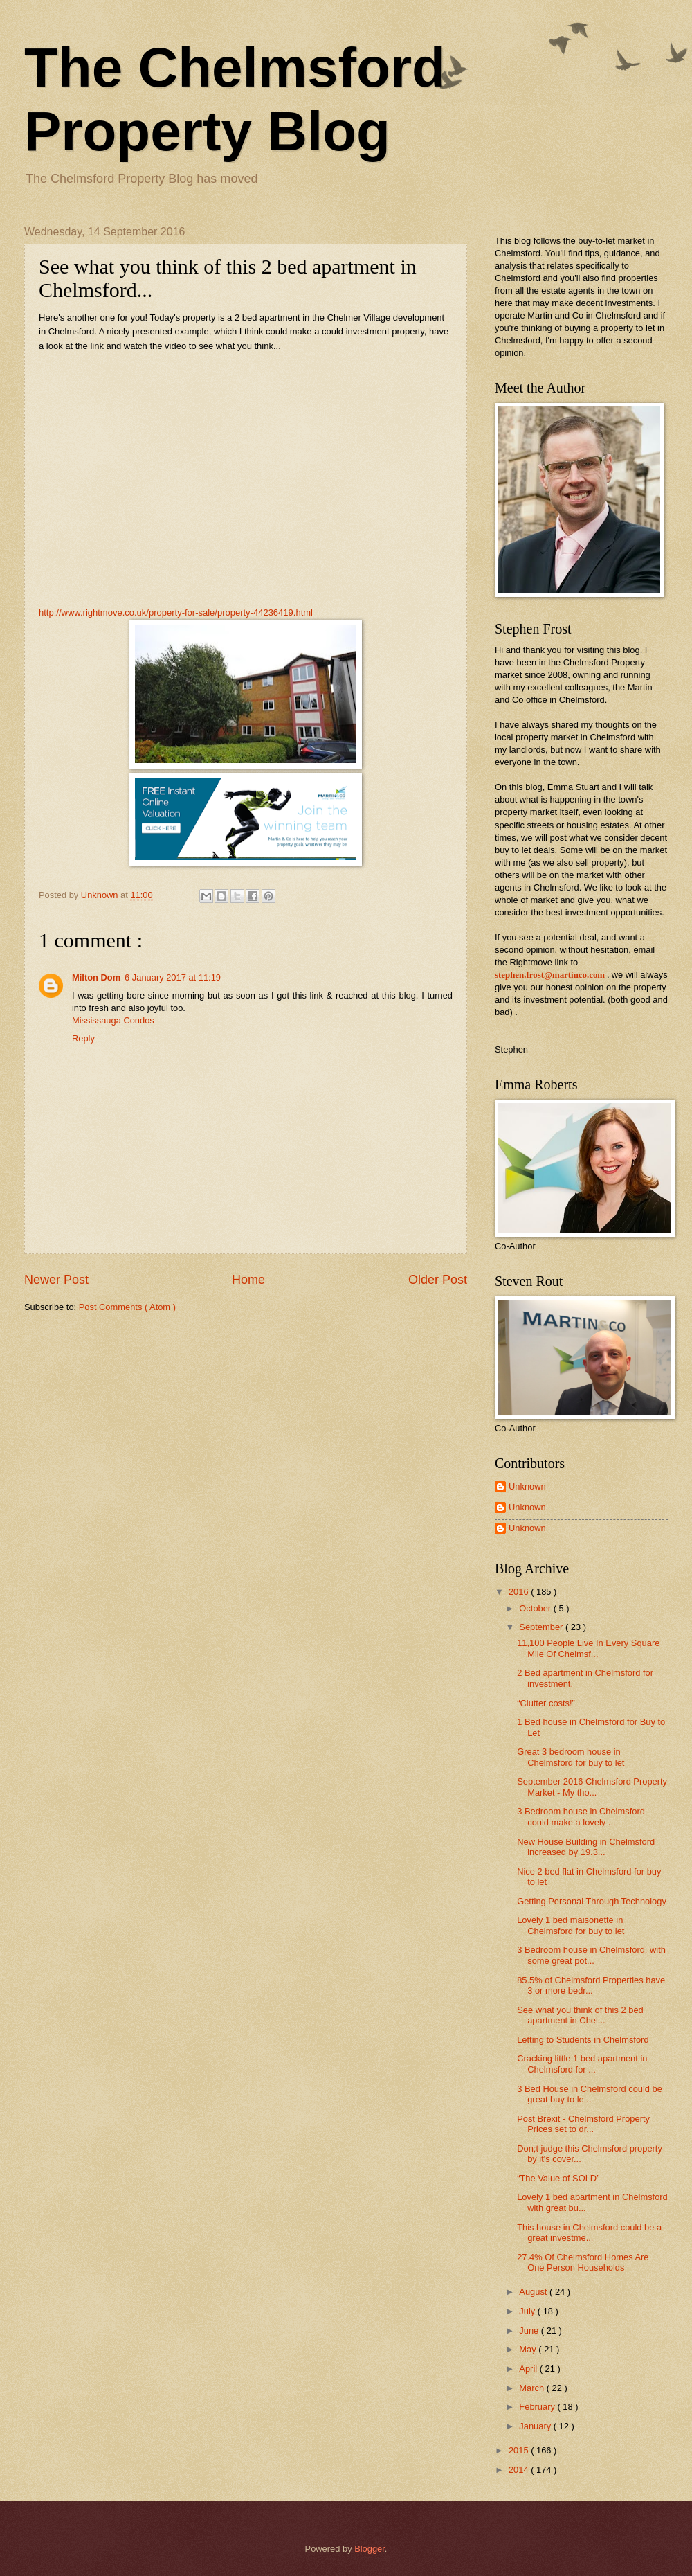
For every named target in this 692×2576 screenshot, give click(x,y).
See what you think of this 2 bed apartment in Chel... (580, 2015)
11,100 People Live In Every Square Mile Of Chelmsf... (588, 1648)
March (532, 2388)
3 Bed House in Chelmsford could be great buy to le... (589, 2094)
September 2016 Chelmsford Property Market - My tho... (592, 1786)
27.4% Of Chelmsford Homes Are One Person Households (582, 2262)
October (536, 1608)
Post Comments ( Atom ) (127, 1307)
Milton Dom (96, 977)
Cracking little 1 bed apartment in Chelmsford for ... (582, 2063)
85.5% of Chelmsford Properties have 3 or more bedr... (591, 1985)
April (529, 2368)
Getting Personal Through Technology (591, 1901)
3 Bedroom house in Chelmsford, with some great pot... (591, 1954)
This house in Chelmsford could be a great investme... (589, 2232)
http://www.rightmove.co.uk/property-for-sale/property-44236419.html (176, 612)
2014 (520, 2470)
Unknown (527, 1486)
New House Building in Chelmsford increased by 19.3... (586, 1846)
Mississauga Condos (113, 1020)
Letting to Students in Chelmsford (582, 2039)
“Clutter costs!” (546, 1703)
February (538, 2406)
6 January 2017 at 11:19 (173, 977)
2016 (520, 1591)
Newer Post (56, 1280)
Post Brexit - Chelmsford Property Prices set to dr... (583, 2123)
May (528, 2349)
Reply (83, 1038)
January (536, 2426)
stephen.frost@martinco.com (550, 975)
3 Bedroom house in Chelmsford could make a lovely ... (581, 1816)
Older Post (437, 1280)
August (534, 2292)
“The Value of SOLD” (558, 2178)
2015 (520, 2450)
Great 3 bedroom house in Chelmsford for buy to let (570, 1756)
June (530, 2330)
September (542, 1627)
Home (248, 1280)
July (528, 2311)
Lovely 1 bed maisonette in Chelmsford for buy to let (570, 1925)
